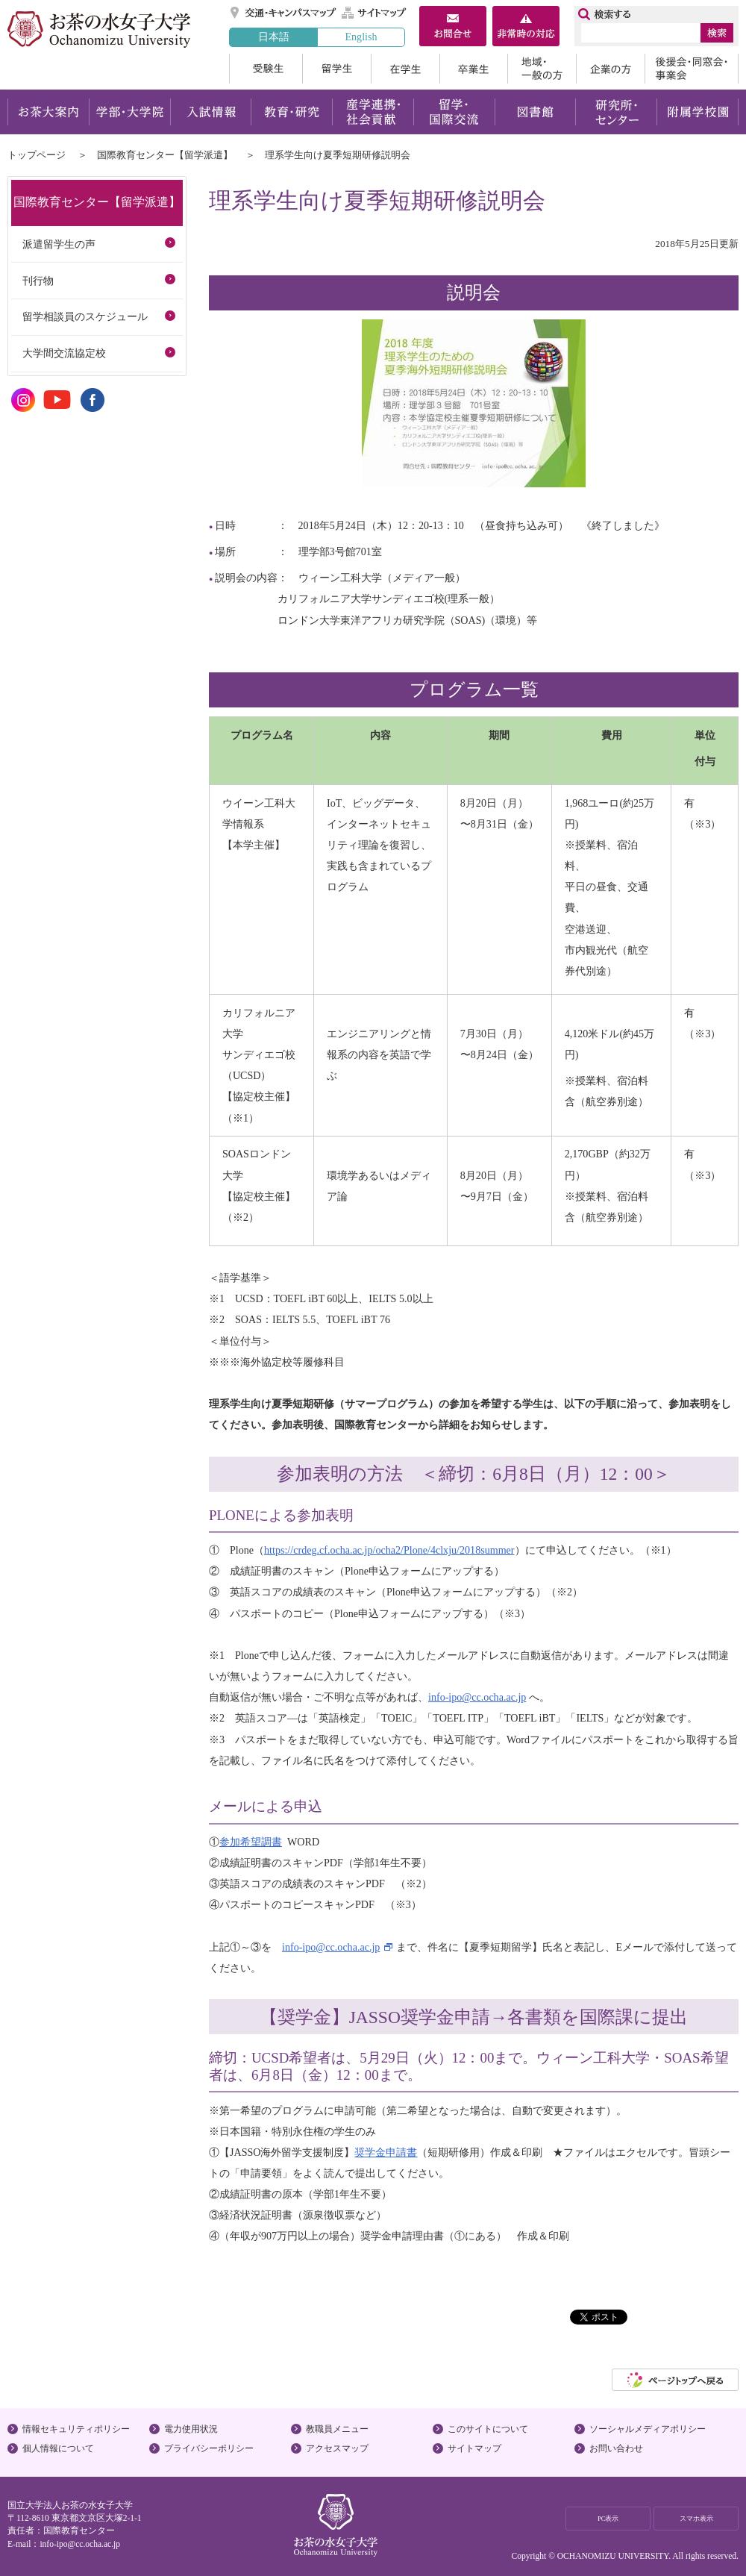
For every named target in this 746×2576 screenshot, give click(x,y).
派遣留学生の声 (58, 244)
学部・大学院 (129, 112)
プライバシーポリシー (209, 2448)
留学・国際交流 (454, 112)
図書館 (535, 112)
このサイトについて (488, 2429)
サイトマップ (374, 12)
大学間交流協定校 (64, 353)
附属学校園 (698, 112)
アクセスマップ (337, 2448)
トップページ (36, 154)
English (361, 37)
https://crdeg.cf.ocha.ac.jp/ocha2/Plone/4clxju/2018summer (389, 1550)
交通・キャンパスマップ (284, 12)
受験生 (265, 69)
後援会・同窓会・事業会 (692, 69)
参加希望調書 (250, 1842)
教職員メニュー (337, 2429)
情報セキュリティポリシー (76, 2429)
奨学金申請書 (385, 2152)
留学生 (336, 69)
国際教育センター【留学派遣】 (165, 154)
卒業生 (473, 69)
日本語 (273, 37)
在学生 (405, 69)
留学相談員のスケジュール (85, 316)
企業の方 (610, 69)
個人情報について (58, 2448)
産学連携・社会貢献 (372, 112)
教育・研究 (291, 112)
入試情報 (210, 112)
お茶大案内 (48, 112)
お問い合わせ (616, 2448)
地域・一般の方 (541, 69)
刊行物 (38, 281)
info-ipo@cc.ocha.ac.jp (477, 1697)
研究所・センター (616, 112)
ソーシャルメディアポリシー (647, 2429)
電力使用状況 (191, 2429)
